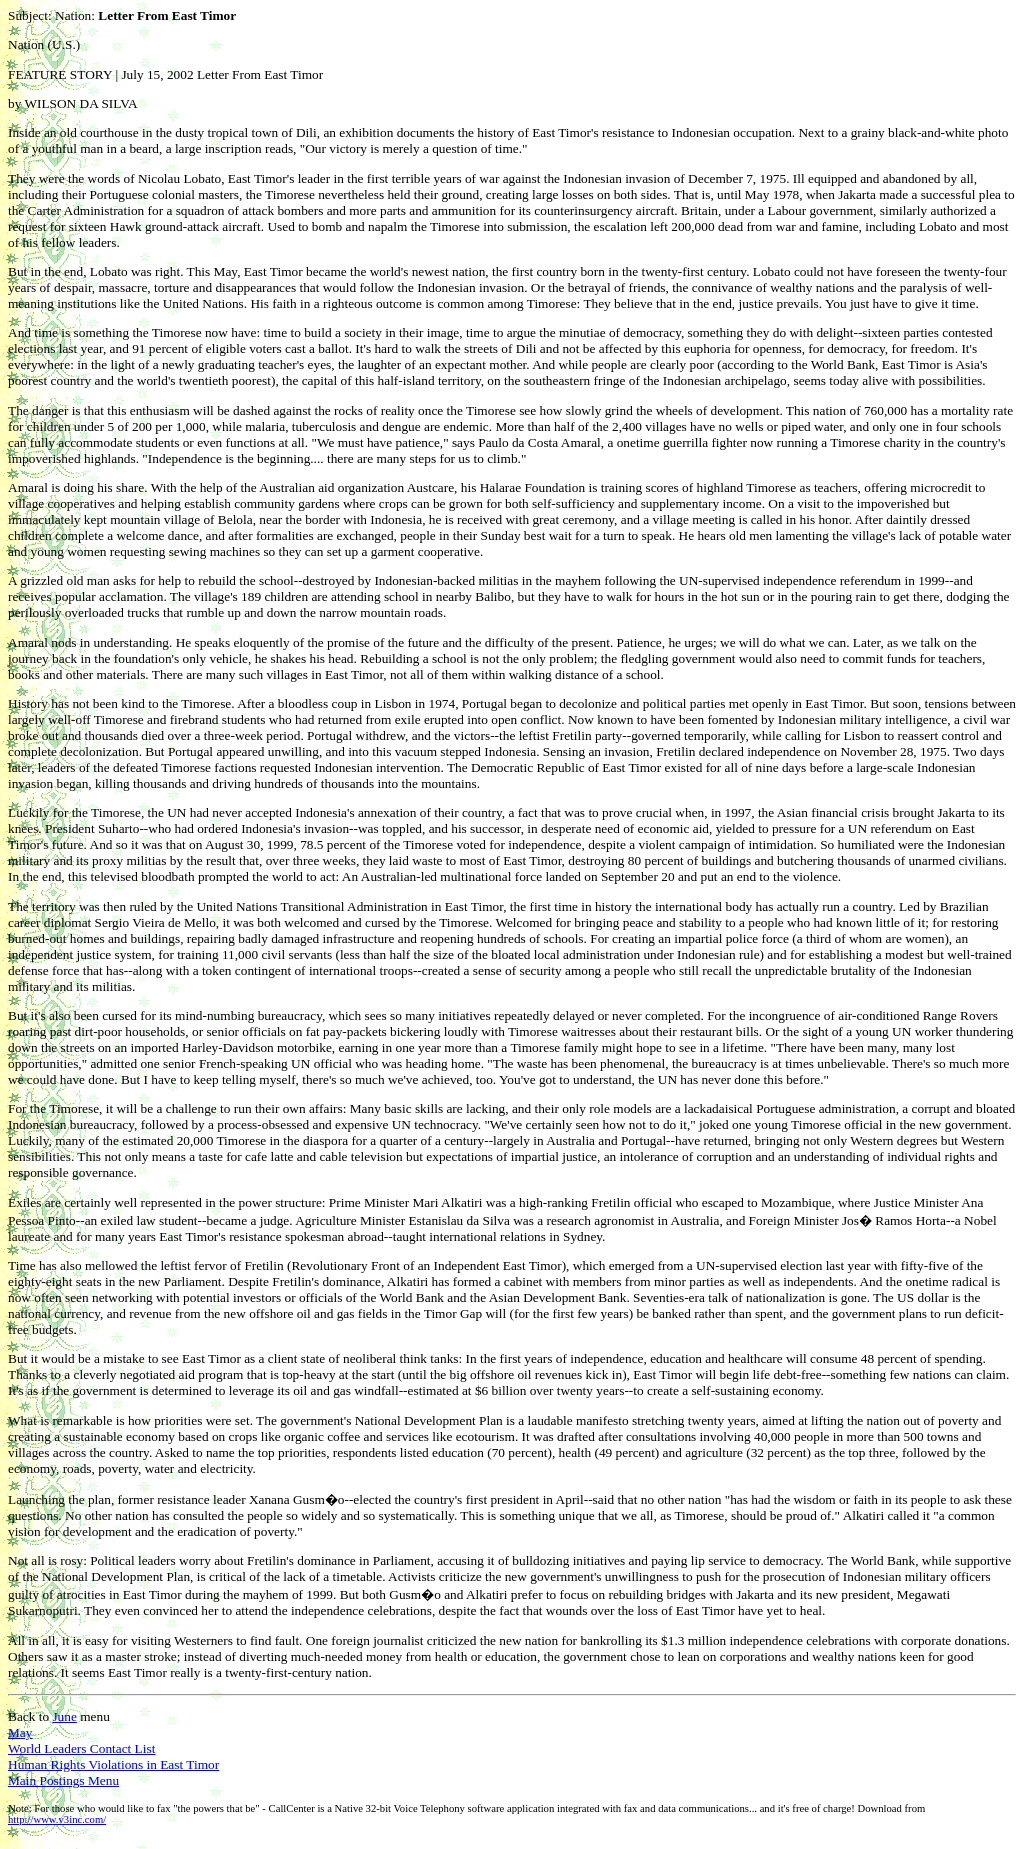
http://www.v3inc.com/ (57, 1819)
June (64, 1716)
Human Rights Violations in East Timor (113, 1764)
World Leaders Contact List (81, 1748)
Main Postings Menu (63, 1780)
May (20, 1732)
